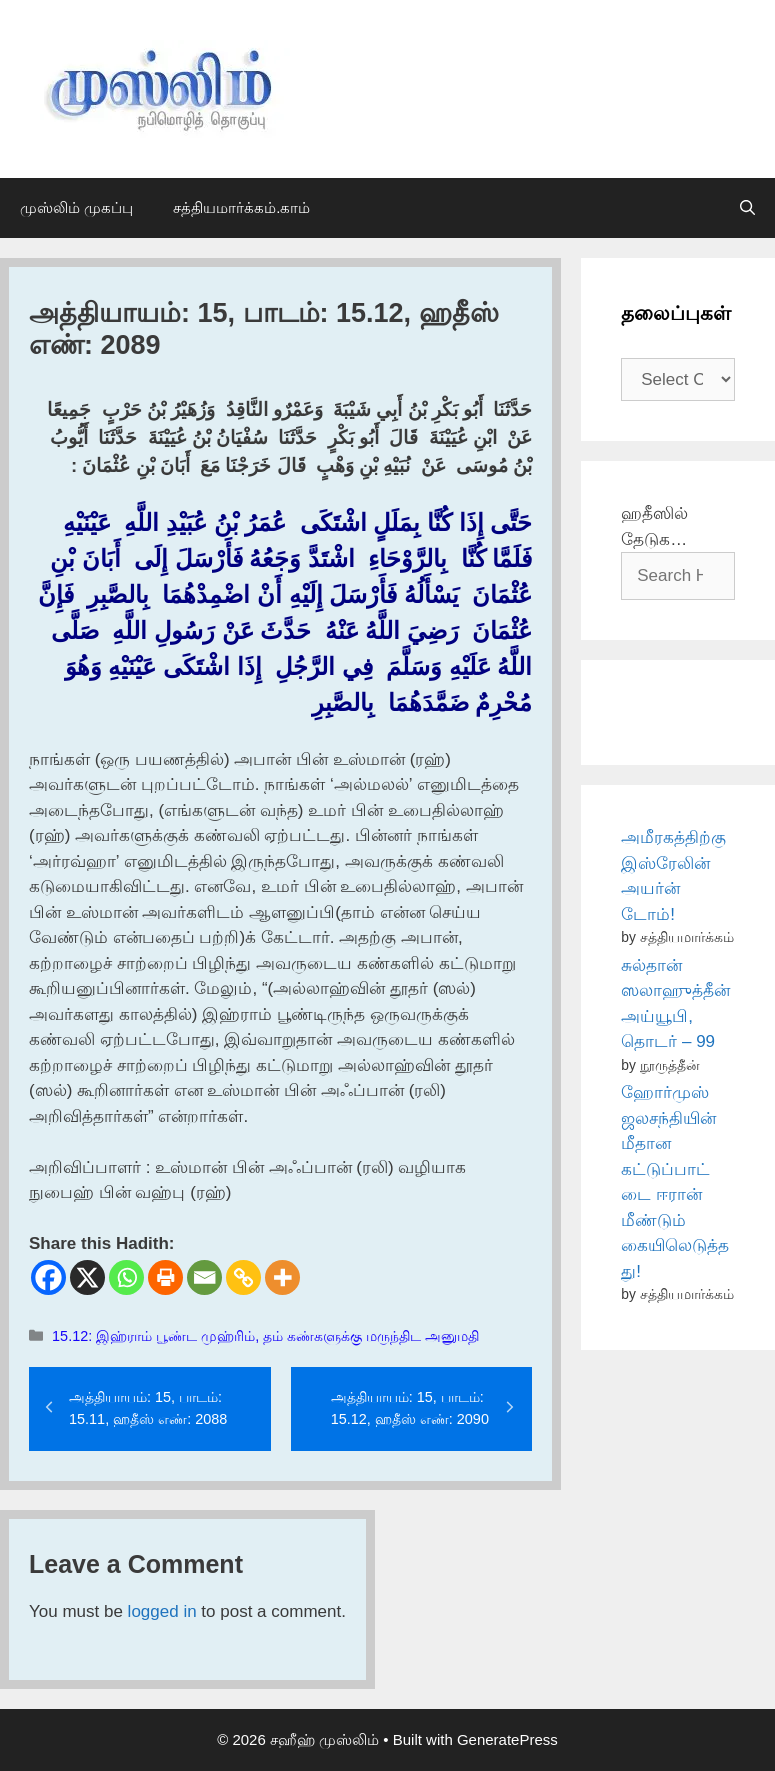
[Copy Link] (243, 1277)
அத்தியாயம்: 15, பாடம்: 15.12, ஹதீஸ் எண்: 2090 (410, 1408)
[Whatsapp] (126, 1277)
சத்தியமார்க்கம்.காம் (241, 207)
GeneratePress (507, 1739)
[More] (282, 1277)
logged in (162, 1611)
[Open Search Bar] (747, 208)
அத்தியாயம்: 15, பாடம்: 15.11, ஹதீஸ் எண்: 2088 (148, 1408)
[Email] (204, 1277)
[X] (87, 1277)
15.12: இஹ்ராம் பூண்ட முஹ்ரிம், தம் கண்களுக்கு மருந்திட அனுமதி (265, 1336)
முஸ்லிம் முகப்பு (76, 207)
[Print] (165, 1277)
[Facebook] (48, 1277)
